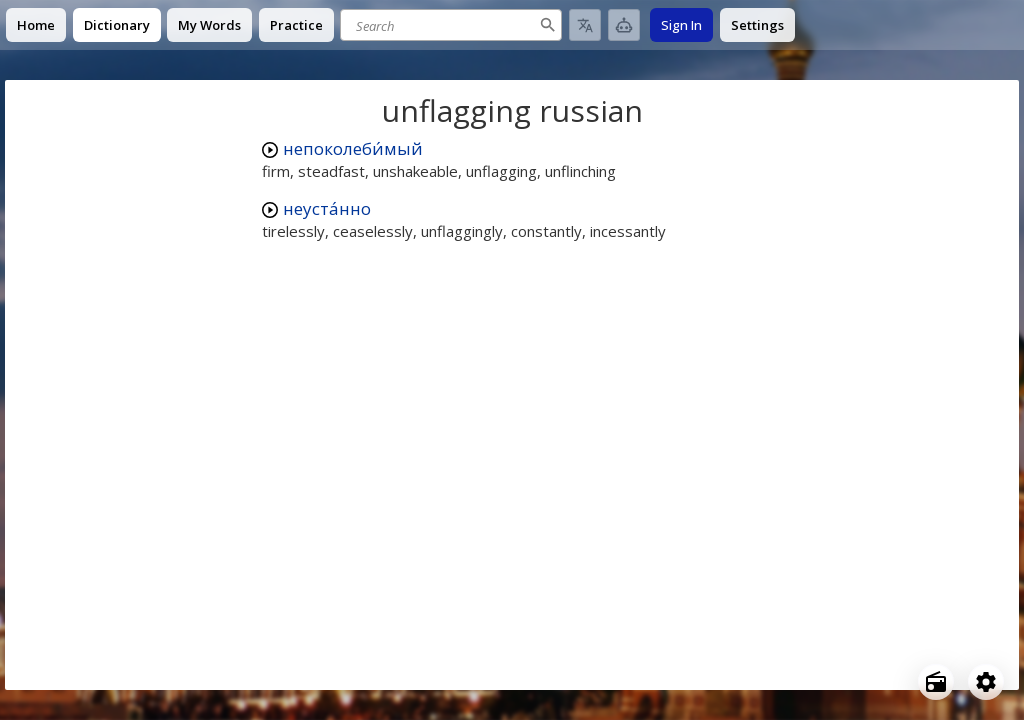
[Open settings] (986, 682)
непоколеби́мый (353, 148)
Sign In (681, 25)
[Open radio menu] (936, 682)
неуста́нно (327, 208)
